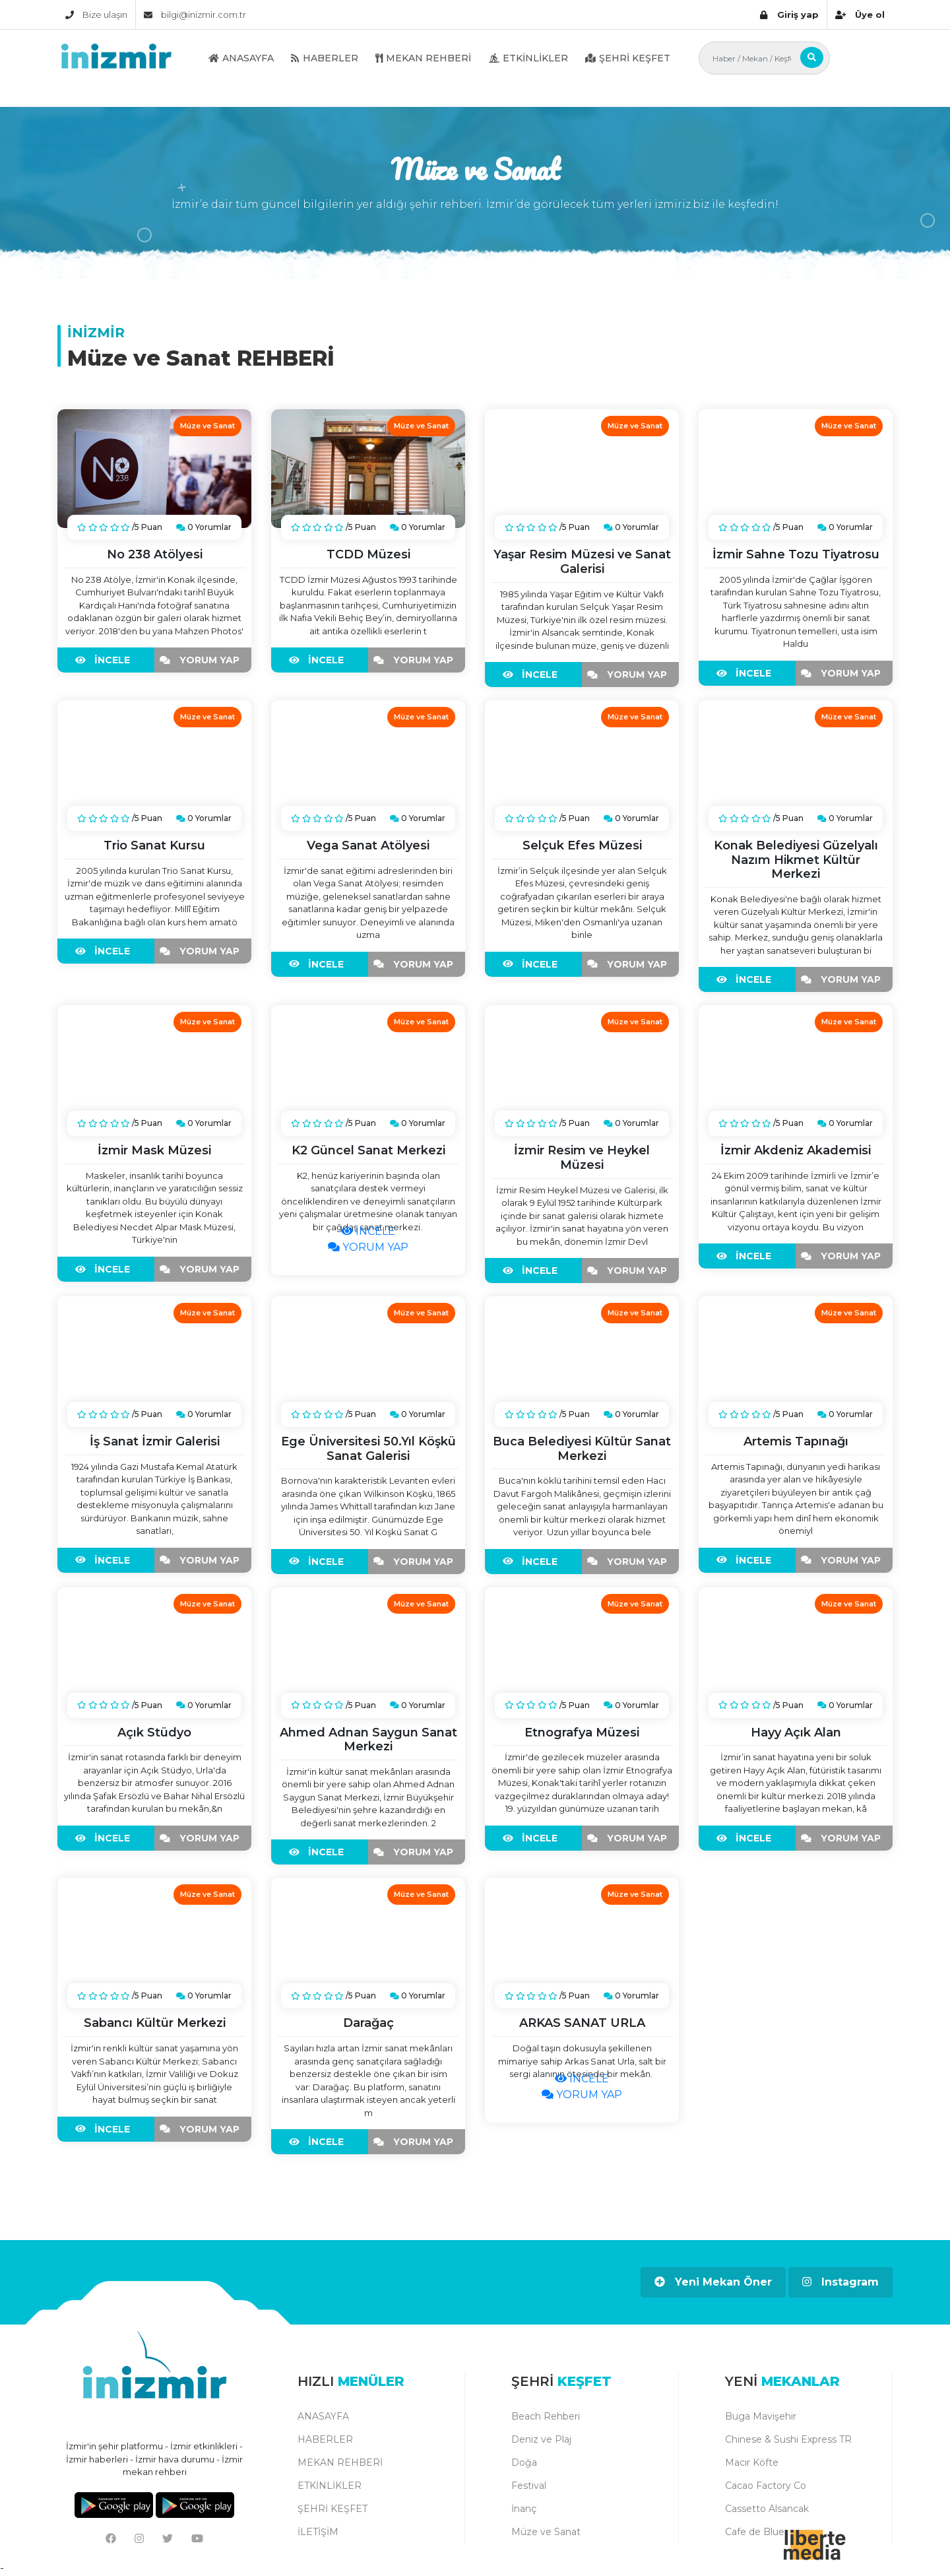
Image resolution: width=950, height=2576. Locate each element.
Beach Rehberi (545, 2416)
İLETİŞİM (318, 2532)
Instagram (840, 2282)
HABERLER (324, 58)
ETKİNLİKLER (528, 58)
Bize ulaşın (96, 14)
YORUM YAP (202, 660)
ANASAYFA (241, 58)
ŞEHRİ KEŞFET (627, 58)
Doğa (524, 2462)
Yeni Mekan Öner (713, 2282)
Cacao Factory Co (765, 2486)
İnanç (523, 2509)
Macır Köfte (751, 2462)
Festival (528, 2486)
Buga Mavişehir (760, 2416)
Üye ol (860, 14)
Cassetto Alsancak (767, 2509)
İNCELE (106, 660)
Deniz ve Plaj (541, 2439)
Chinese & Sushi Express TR (788, 2439)
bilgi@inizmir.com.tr (195, 14)
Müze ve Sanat (546, 2532)
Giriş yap (789, 14)
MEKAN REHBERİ (423, 58)
